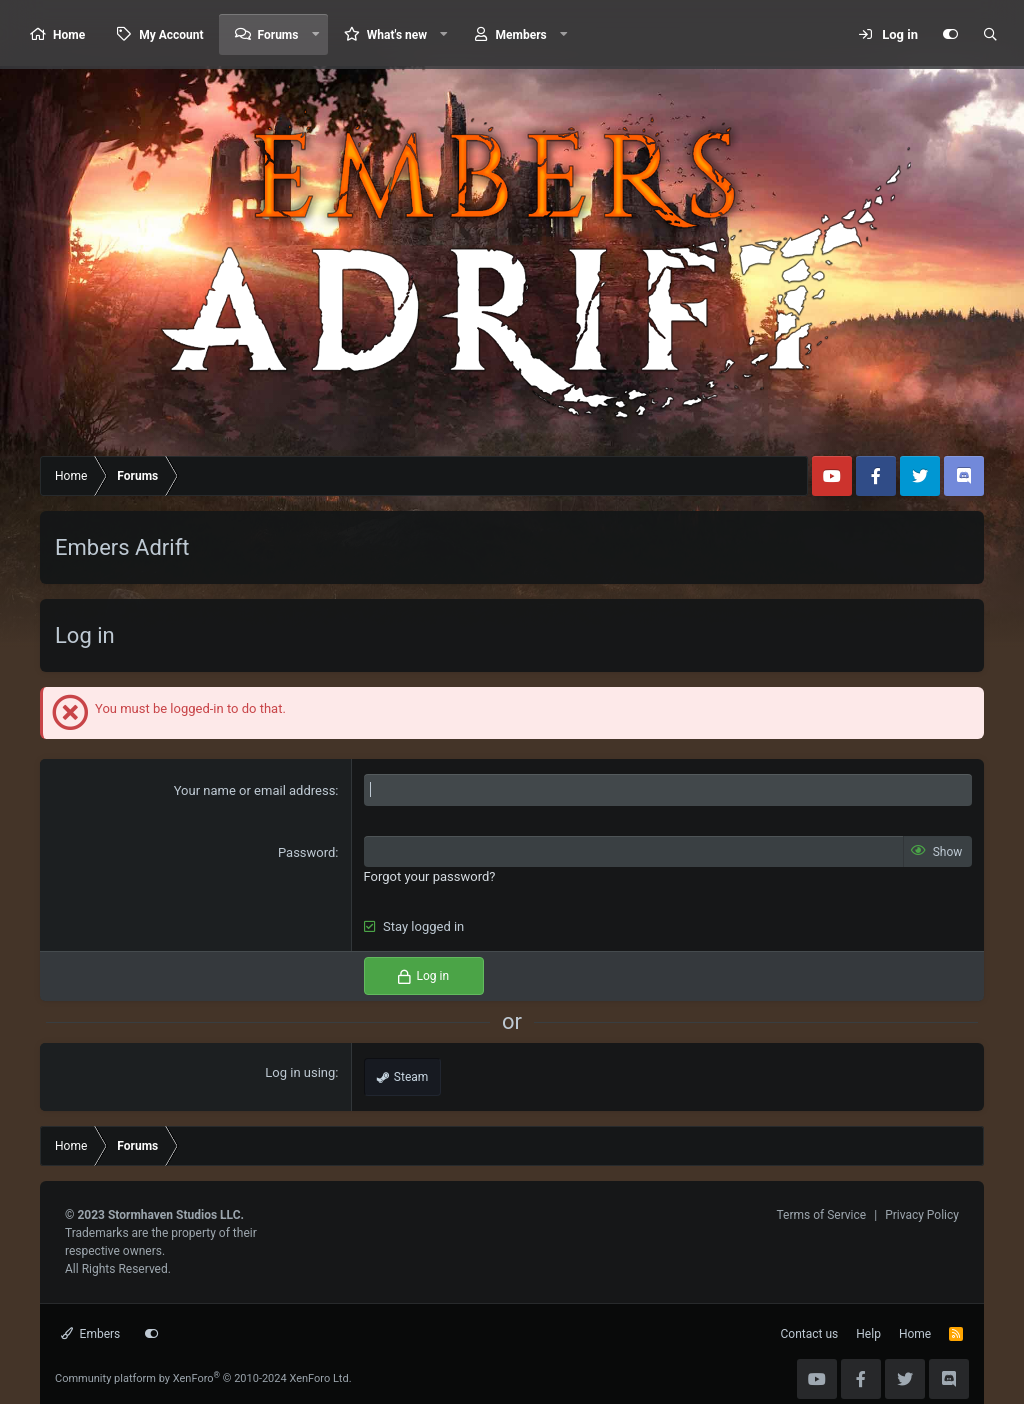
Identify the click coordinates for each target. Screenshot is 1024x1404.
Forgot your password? (430, 876)
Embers (90, 1334)
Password (306, 852)
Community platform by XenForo (203, 1378)
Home (69, 35)
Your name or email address (255, 790)
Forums (278, 35)
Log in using (300, 1072)
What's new (397, 35)
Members (521, 35)
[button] (315, 34)
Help (868, 1334)
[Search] (990, 35)
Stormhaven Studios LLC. (176, 1215)
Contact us (810, 1334)
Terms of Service (821, 1215)
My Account (171, 35)
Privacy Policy (922, 1215)
